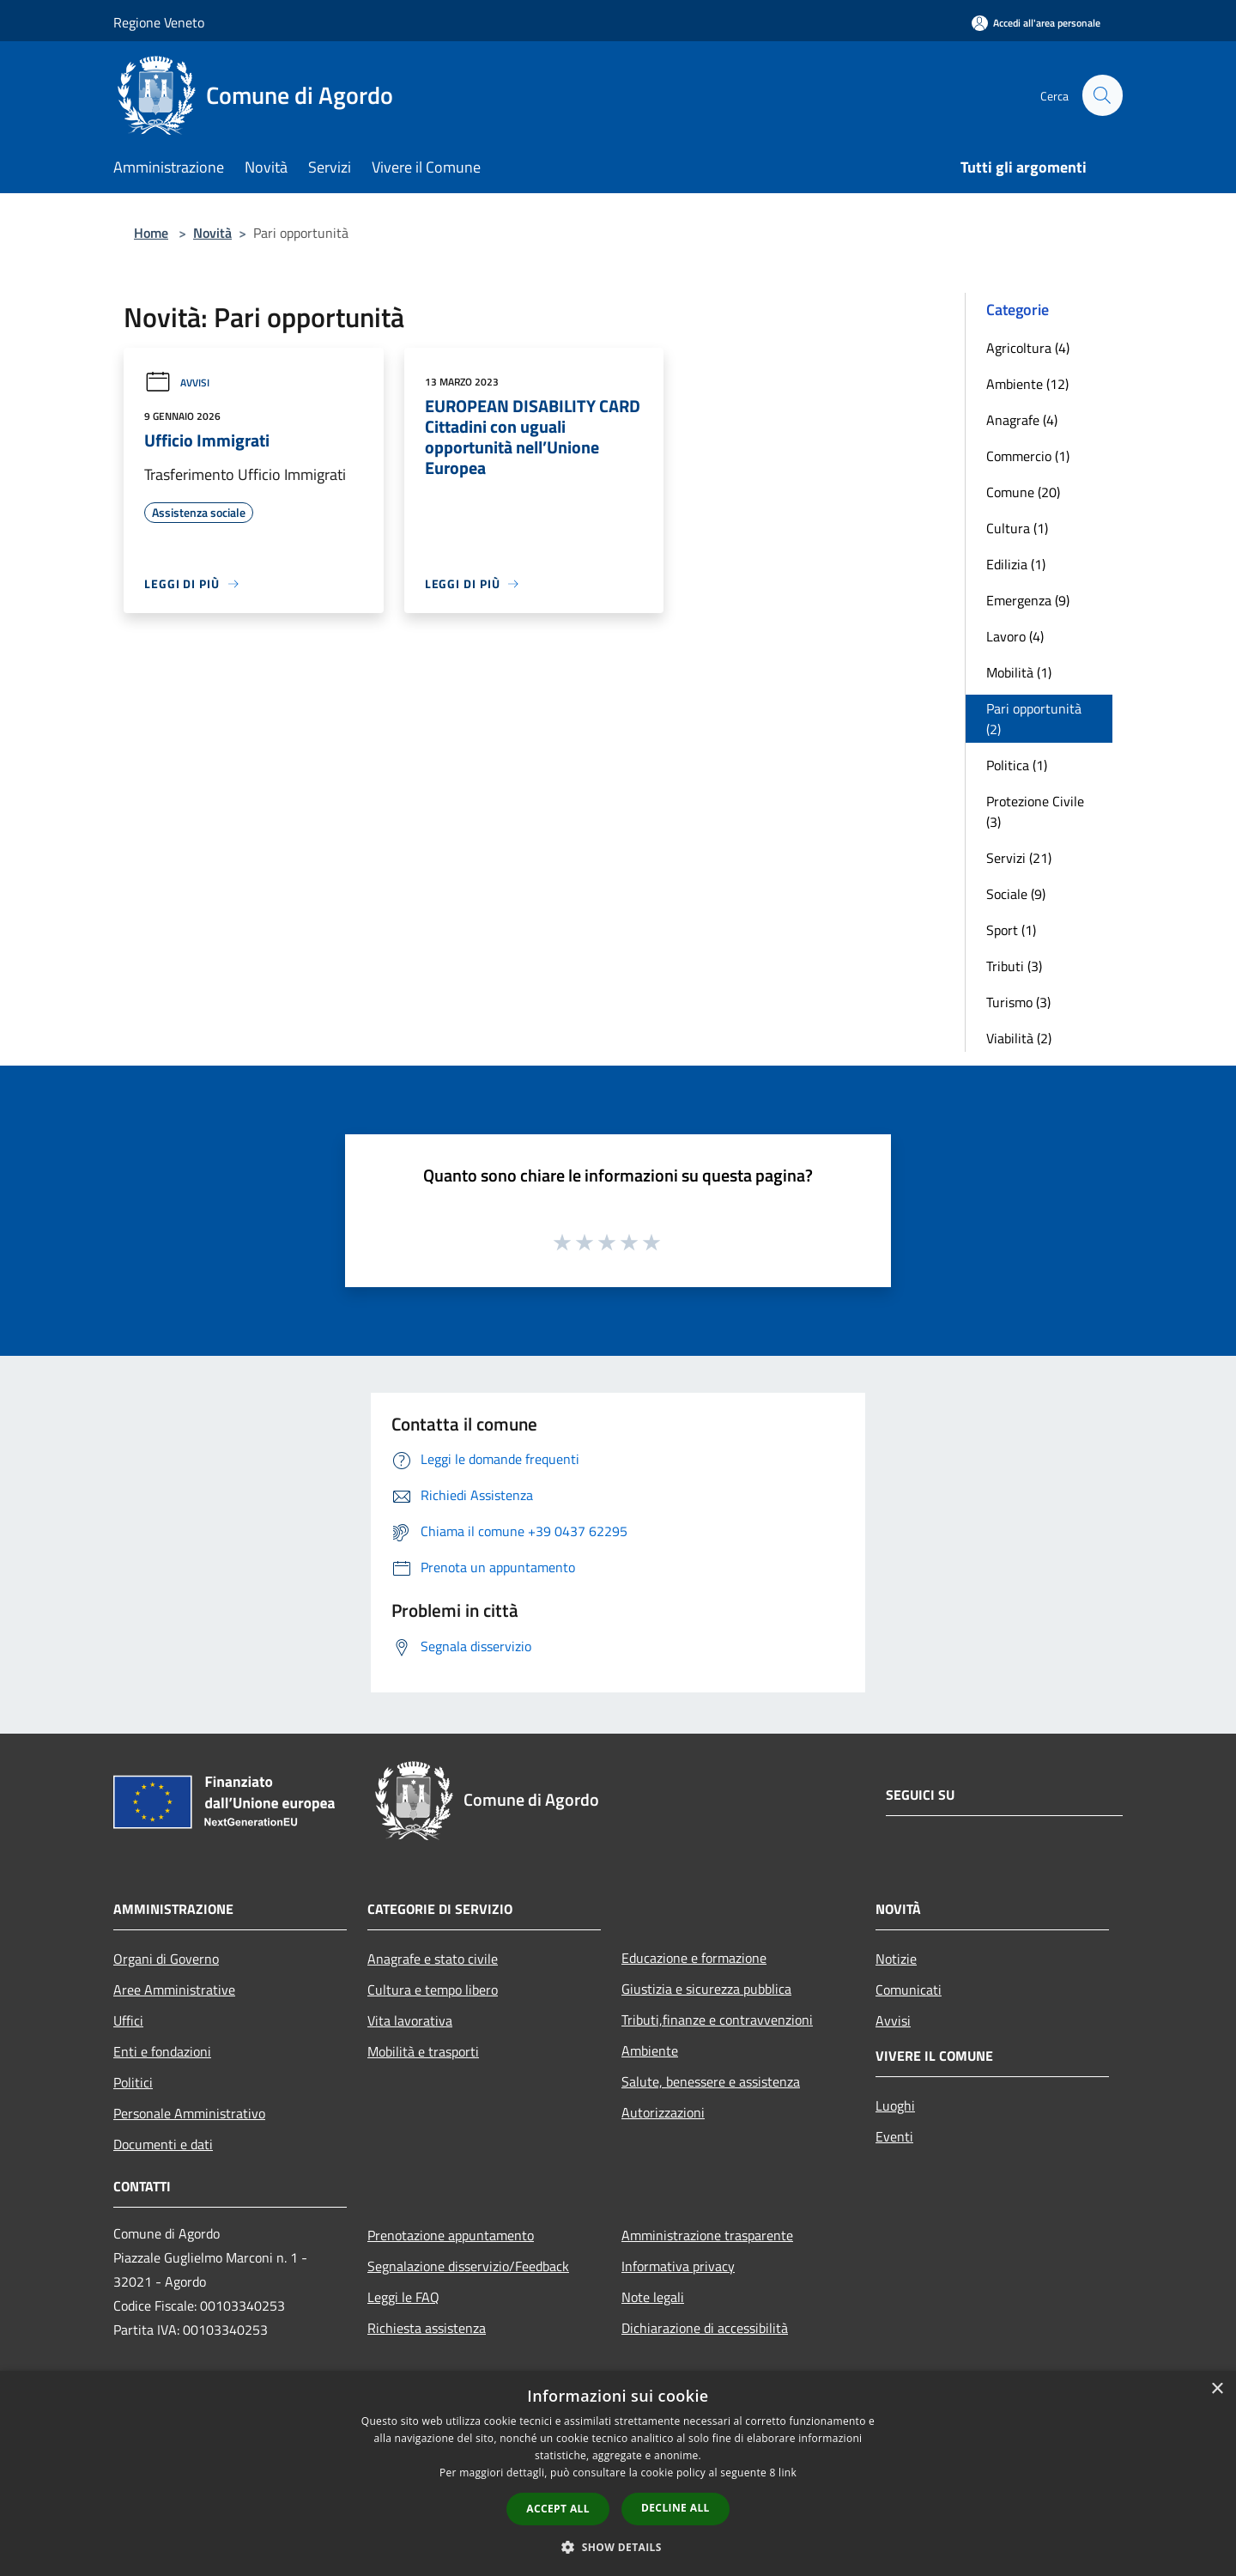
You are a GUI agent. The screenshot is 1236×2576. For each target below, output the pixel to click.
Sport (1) (1011, 930)
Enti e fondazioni (162, 2051)
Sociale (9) (1015, 894)
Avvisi (176, 382)
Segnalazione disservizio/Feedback (468, 2266)
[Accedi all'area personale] (1036, 23)
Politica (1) (1016, 765)
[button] (618, 2546)
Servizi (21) (1018, 858)
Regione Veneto (158, 22)
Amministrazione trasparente (707, 2235)
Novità (212, 232)
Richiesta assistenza (426, 2328)
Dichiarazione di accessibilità (704, 2328)
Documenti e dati (163, 2144)
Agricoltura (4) (1027, 347)
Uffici (128, 2020)
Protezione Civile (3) (1035, 811)
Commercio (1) (1027, 456)
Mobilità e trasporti (423, 2051)
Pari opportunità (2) (1034, 718)
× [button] (1216, 2389)
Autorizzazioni (663, 2112)
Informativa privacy (678, 2266)
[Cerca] (1102, 95)
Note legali (652, 2297)
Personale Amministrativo (189, 2113)
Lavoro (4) (1015, 636)
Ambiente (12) (1027, 384)
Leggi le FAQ (403, 2297)
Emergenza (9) (1027, 600)
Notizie (896, 1958)
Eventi (894, 2136)
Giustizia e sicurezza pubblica (706, 1988)
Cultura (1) (1017, 528)
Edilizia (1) (1015, 564)
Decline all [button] (675, 2507)
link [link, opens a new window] (788, 2472)
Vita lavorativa (409, 2020)
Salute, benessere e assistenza (710, 2081)
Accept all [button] (558, 2508)
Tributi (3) (1014, 966)
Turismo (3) (1018, 1002)
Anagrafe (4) (1021, 420)
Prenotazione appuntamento (450, 2235)
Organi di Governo (166, 1958)
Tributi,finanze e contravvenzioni (717, 2019)
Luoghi (895, 2105)
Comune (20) (1023, 492)
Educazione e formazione (693, 1957)
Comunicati (909, 1989)
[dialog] (618, 2473)
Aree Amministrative (174, 1989)
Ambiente (649, 2050)
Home (151, 232)
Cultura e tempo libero (432, 1989)
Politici (133, 2082)
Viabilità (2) (1018, 1038)
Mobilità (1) (1018, 672)
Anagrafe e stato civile (432, 1958)
